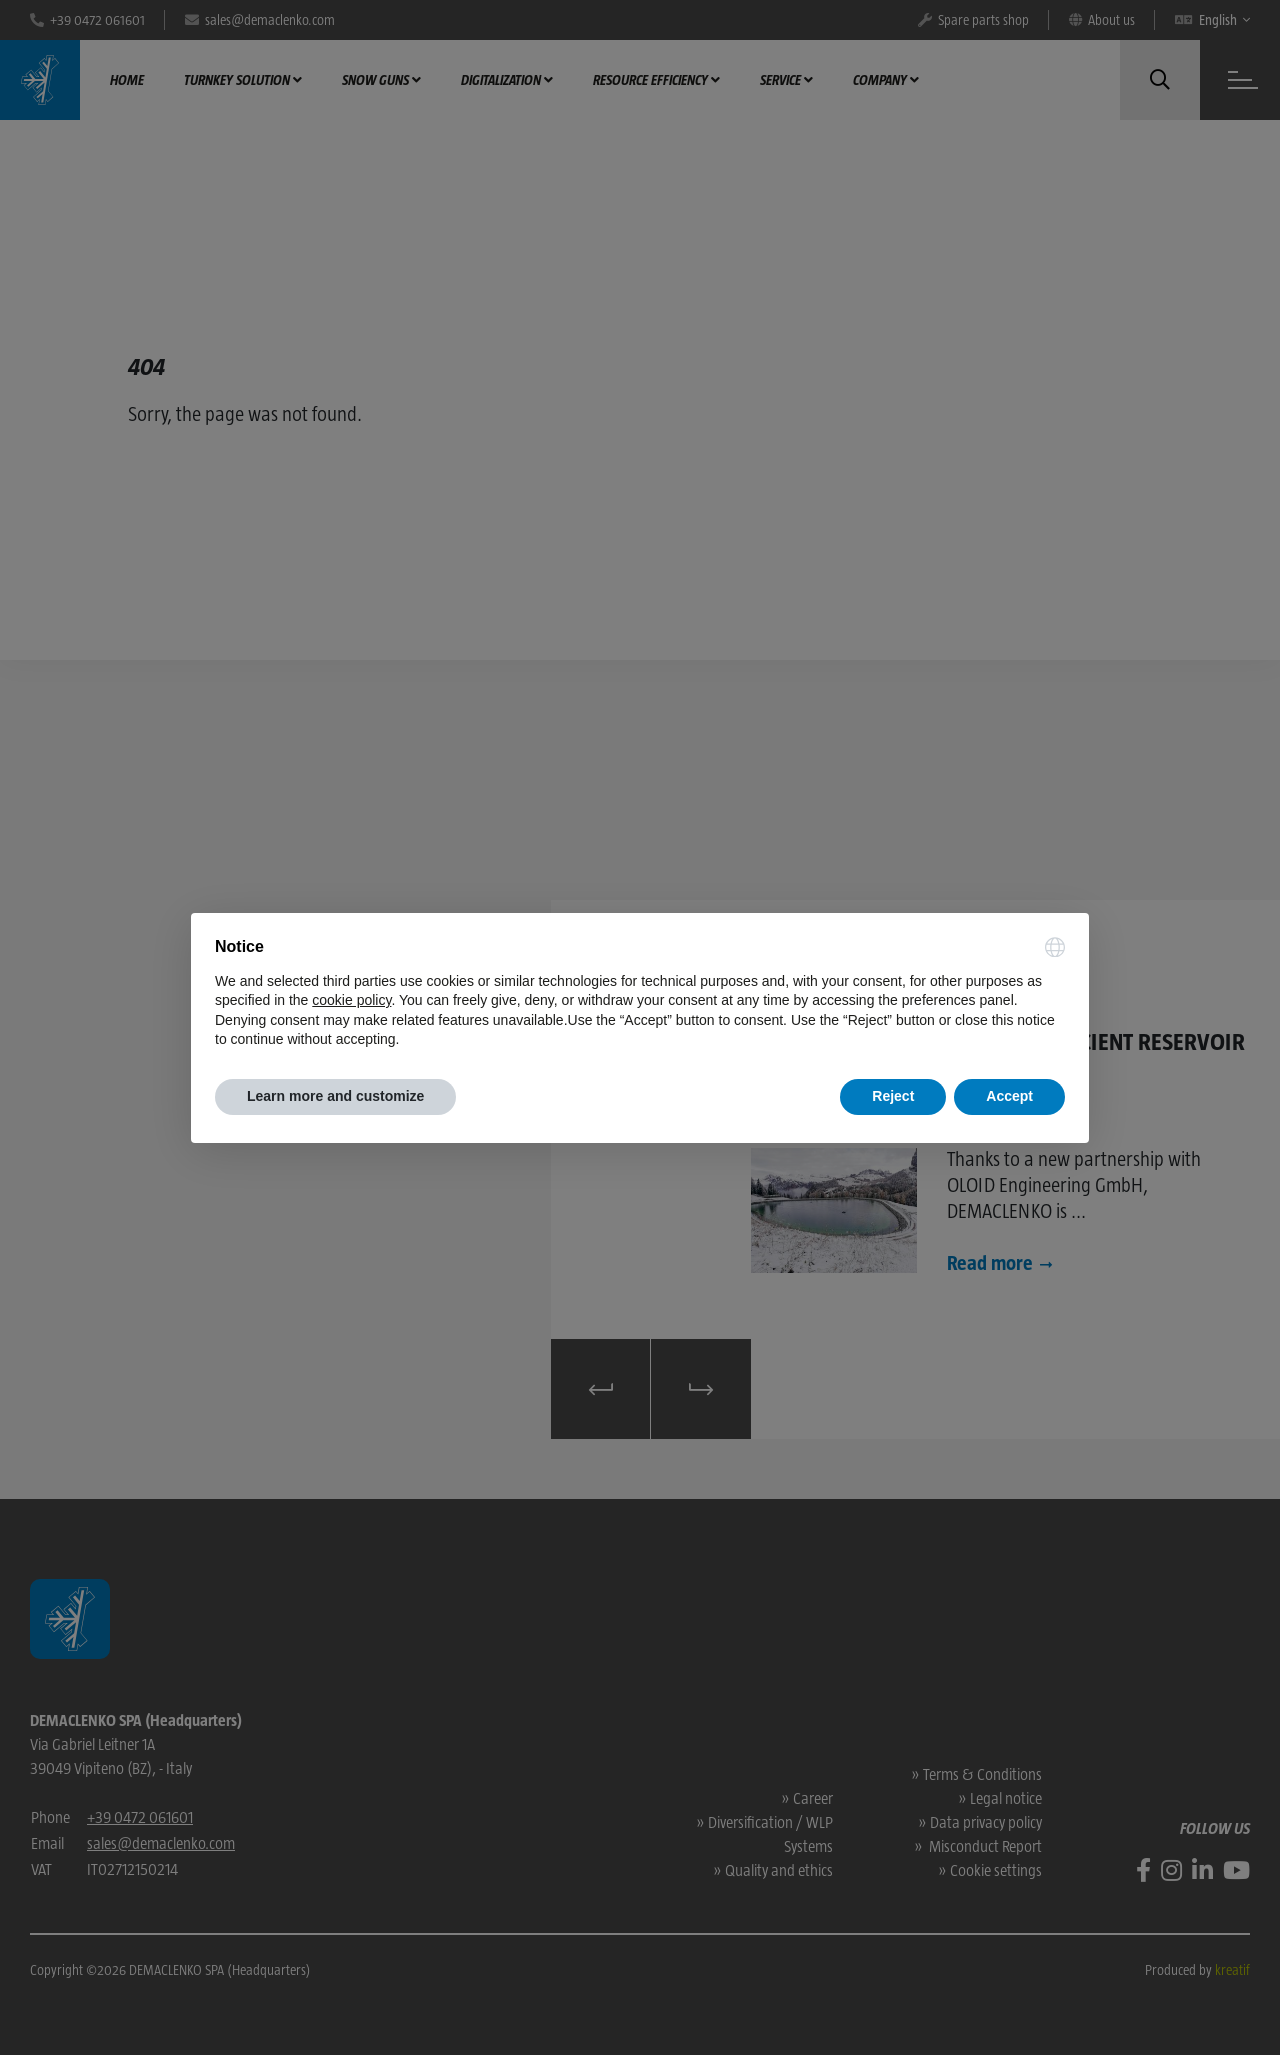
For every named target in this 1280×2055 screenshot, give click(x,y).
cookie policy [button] (351, 1000)
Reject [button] (893, 1096)
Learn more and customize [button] (335, 1096)
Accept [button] (1009, 1096)
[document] (640, 994)
